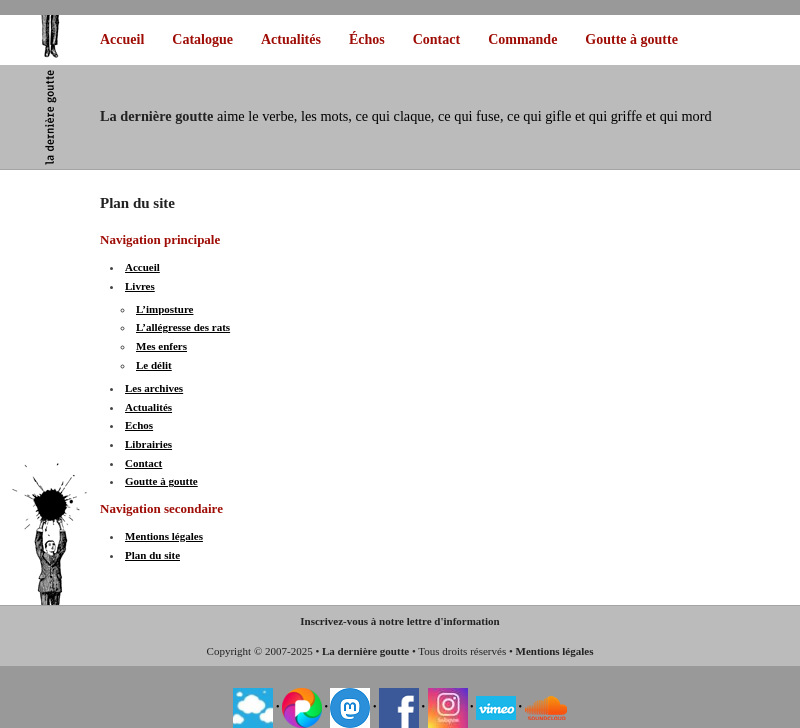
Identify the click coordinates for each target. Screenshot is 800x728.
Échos (367, 39)
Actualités (291, 39)
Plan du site (152, 555)
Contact (436, 39)
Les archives (154, 388)
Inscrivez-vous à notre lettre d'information (399, 621)
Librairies (148, 444)
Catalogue (202, 39)
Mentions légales (164, 536)
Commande (522, 39)
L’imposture (164, 309)
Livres (140, 286)
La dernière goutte (365, 651)
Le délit (154, 365)
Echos (139, 425)
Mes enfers (161, 346)
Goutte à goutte (631, 39)
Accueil (122, 39)
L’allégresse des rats (183, 327)
